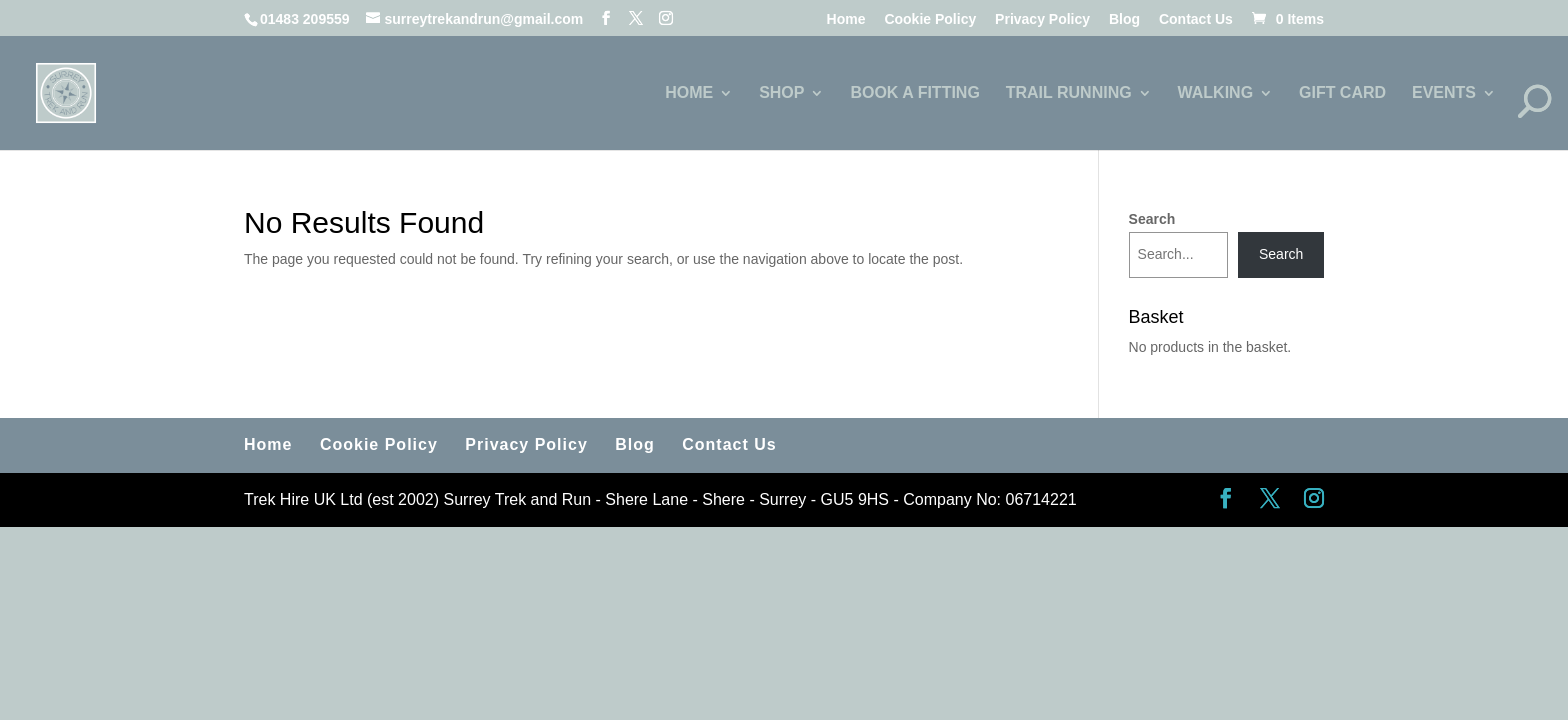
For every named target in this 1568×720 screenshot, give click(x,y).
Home (846, 19)
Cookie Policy (930, 19)
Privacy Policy (1042, 19)
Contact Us (1196, 19)
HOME (689, 93)
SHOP (781, 93)
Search (1152, 219)
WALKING (1216, 93)
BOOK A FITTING (914, 93)
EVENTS (1444, 93)
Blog (1124, 19)
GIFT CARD (1342, 93)
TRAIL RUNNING (1069, 93)
